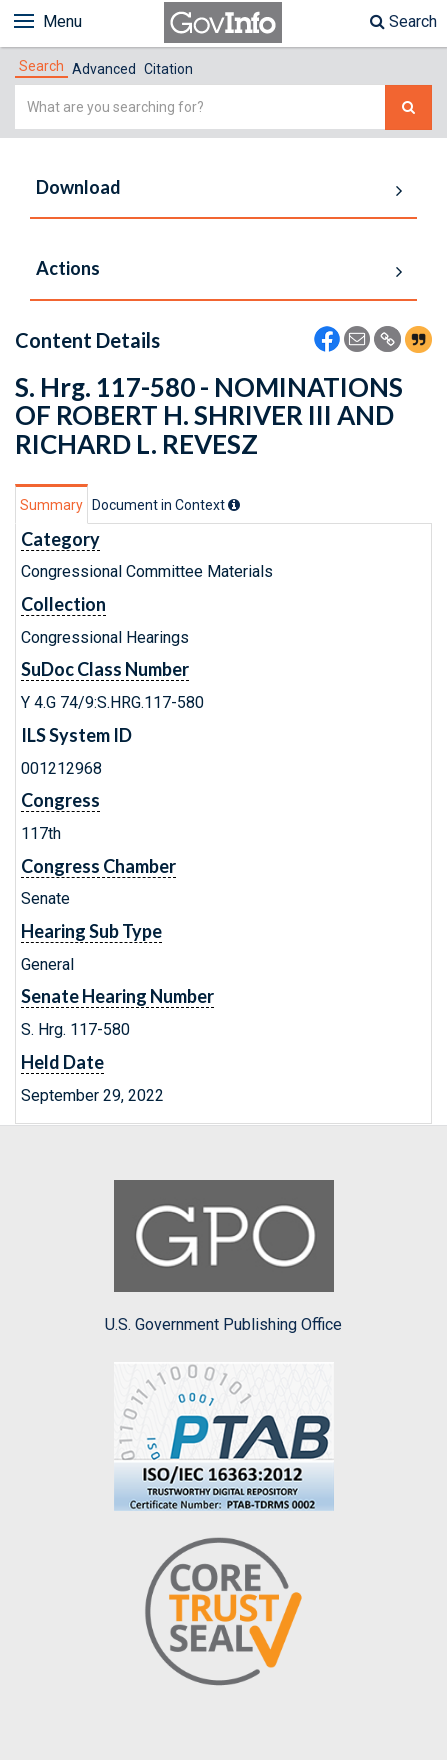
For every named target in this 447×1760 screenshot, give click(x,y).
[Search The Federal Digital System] (408, 107)
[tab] (41, 66)
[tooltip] (234, 505)
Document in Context (166, 505)
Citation (168, 69)
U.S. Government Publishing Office (223, 1257)
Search (403, 21)
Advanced (104, 69)
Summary (51, 505)
